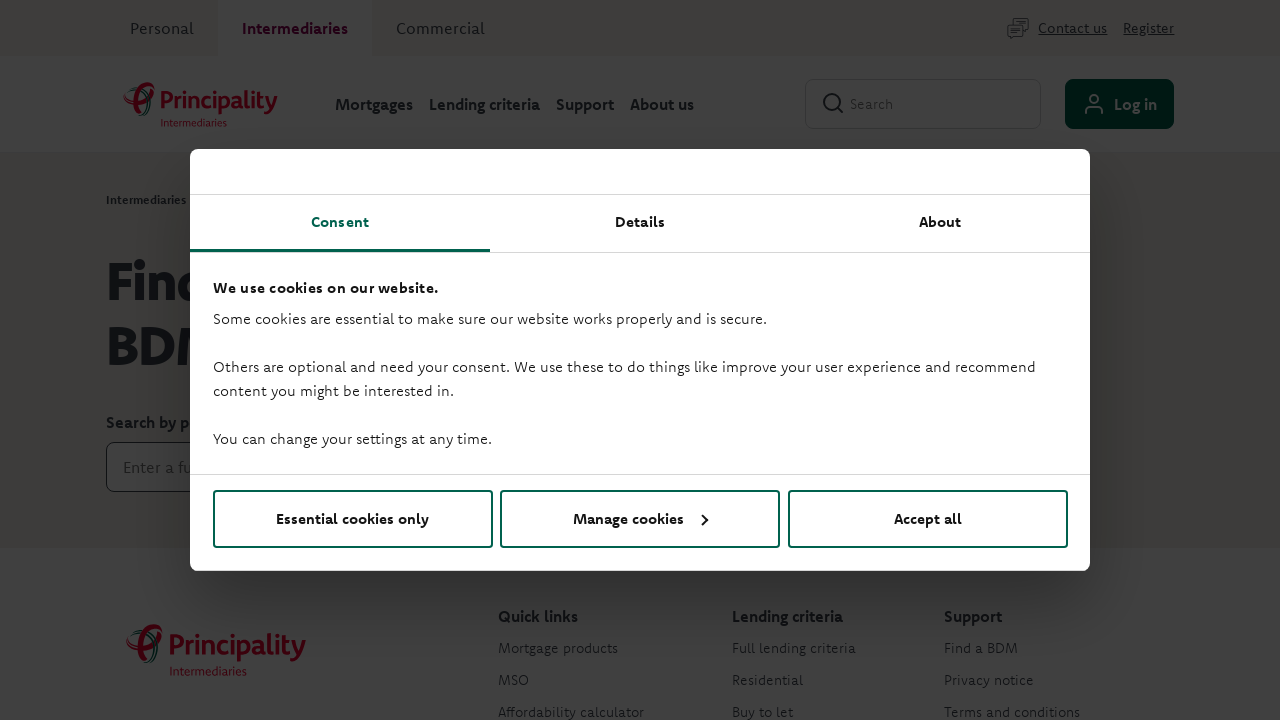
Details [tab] (640, 221)
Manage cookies (640, 518)
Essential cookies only (352, 518)
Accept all (928, 518)
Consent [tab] (340, 221)
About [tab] (940, 221)
